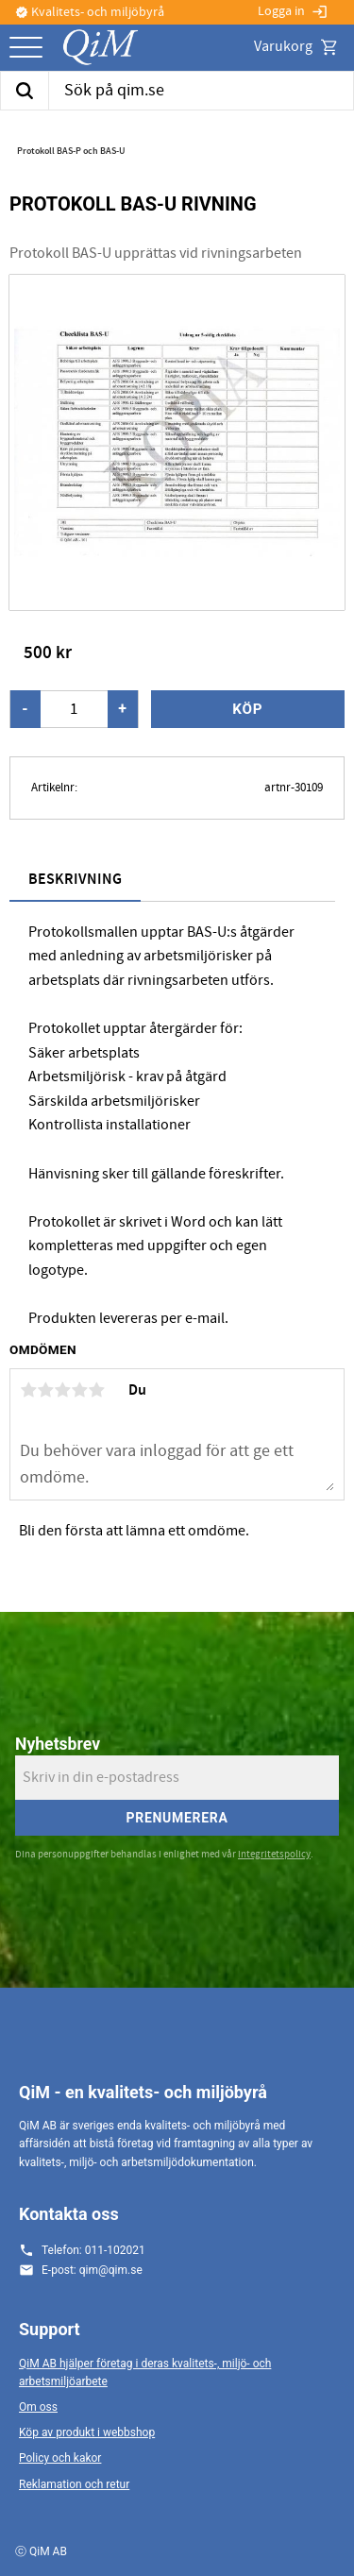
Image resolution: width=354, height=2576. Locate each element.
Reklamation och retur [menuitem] (74, 2484)
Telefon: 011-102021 (93, 2250)
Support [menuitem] (49, 2329)
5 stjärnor (96, 1389)
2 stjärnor (45, 1389)
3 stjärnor (62, 1389)
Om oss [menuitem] (38, 2407)
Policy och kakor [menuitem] (60, 2458)
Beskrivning (75, 880)
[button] (25, 48)
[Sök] (24, 90)
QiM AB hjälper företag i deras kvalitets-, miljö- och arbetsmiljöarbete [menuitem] (145, 2372)
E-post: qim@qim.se (92, 2270)
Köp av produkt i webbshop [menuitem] (87, 2432)
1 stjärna (28, 1389)
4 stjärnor (79, 1389)
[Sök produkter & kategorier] (201, 90)
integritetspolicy (274, 1854)
